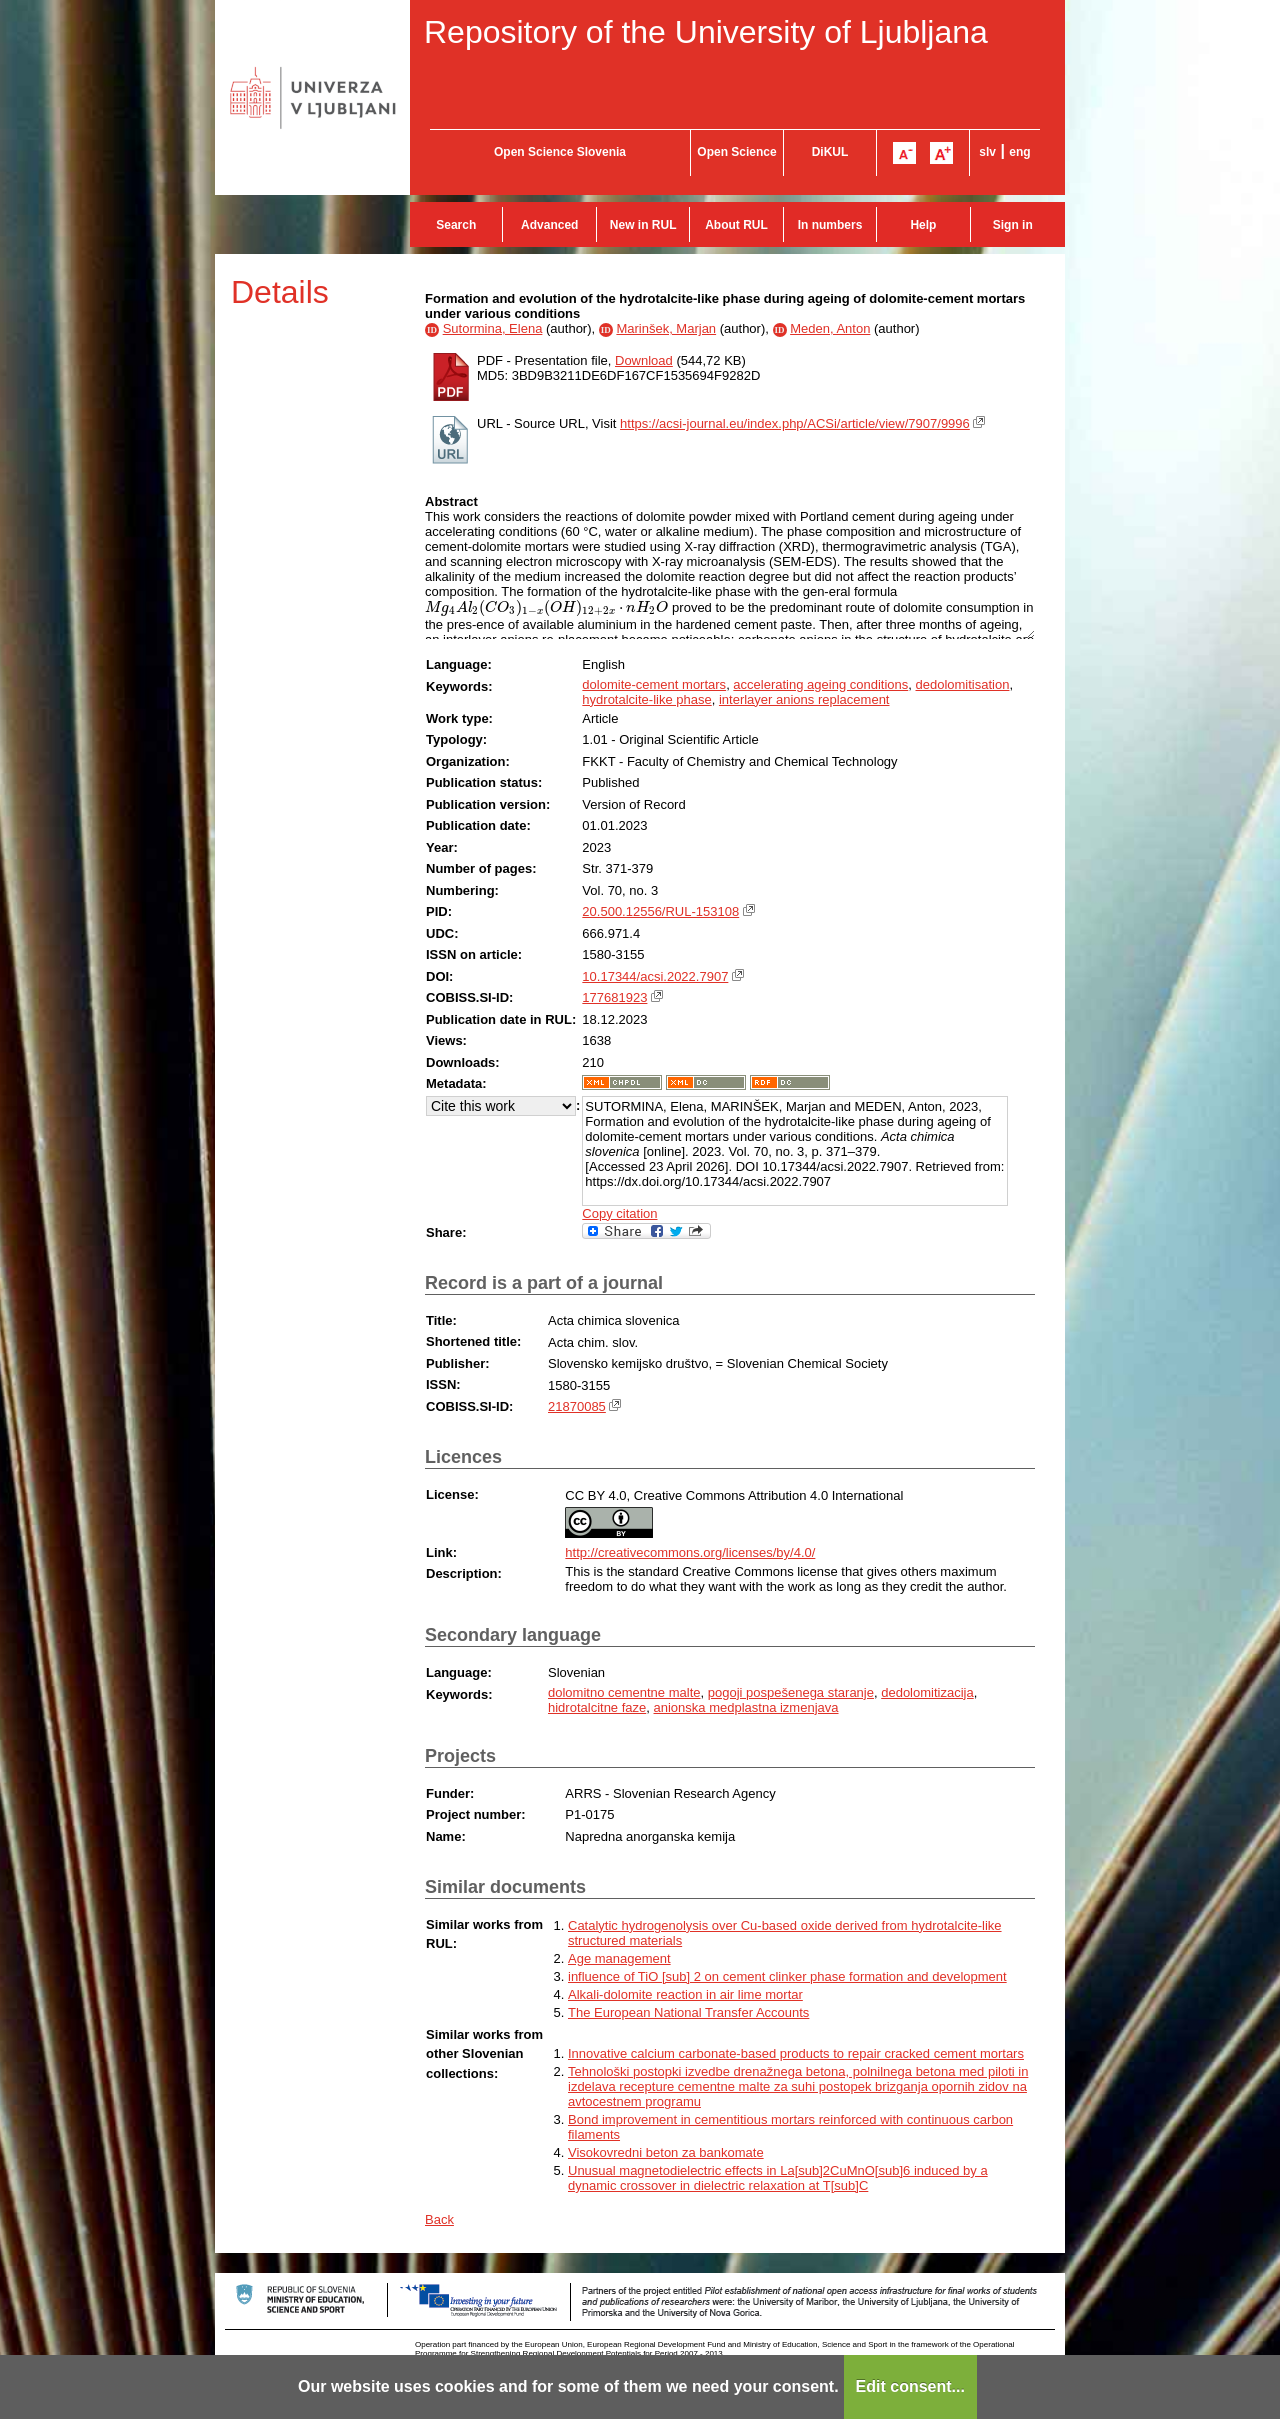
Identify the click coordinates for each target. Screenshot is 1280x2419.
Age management (619, 1958)
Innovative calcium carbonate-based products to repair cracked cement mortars (796, 2053)
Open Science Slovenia (560, 152)
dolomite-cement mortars (654, 684)
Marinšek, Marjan (666, 328)
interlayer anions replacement (804, 699)
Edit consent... (910, 2386)
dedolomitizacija (927, 1692)
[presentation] (546, 607)
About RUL (736, 225)
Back (439, 2219)
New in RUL (643, 225)
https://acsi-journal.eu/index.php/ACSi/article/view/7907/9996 (795, 423)
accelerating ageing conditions (820, 684)
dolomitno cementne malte (624, 1692)
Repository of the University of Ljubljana (706, 32)
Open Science (736, 152)
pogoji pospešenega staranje (791, 1692)
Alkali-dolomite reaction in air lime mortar (685, 1994)
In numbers (830, 225)
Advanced (549, 225)
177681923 (614, 997)
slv (987, 152)
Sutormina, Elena (493, 328)
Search (456, 225)
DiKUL (830, 152)
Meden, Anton (830, 328)
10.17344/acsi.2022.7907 (655, 976)
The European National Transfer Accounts (688, 2012)
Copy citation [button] (619, 1213)
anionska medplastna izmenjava (746, 1707)
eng (1019, 152)
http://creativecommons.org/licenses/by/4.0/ (690, 1552)
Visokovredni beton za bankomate (666, 2152)
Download (644, 360)
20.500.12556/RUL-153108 (660, 911)
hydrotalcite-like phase (646, 699)
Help (923, 225)
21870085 (577, 1406)
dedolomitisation (963, 684)
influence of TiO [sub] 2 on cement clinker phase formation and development (787, 1976)
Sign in (1013, 225)
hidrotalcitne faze (597, 1707)
